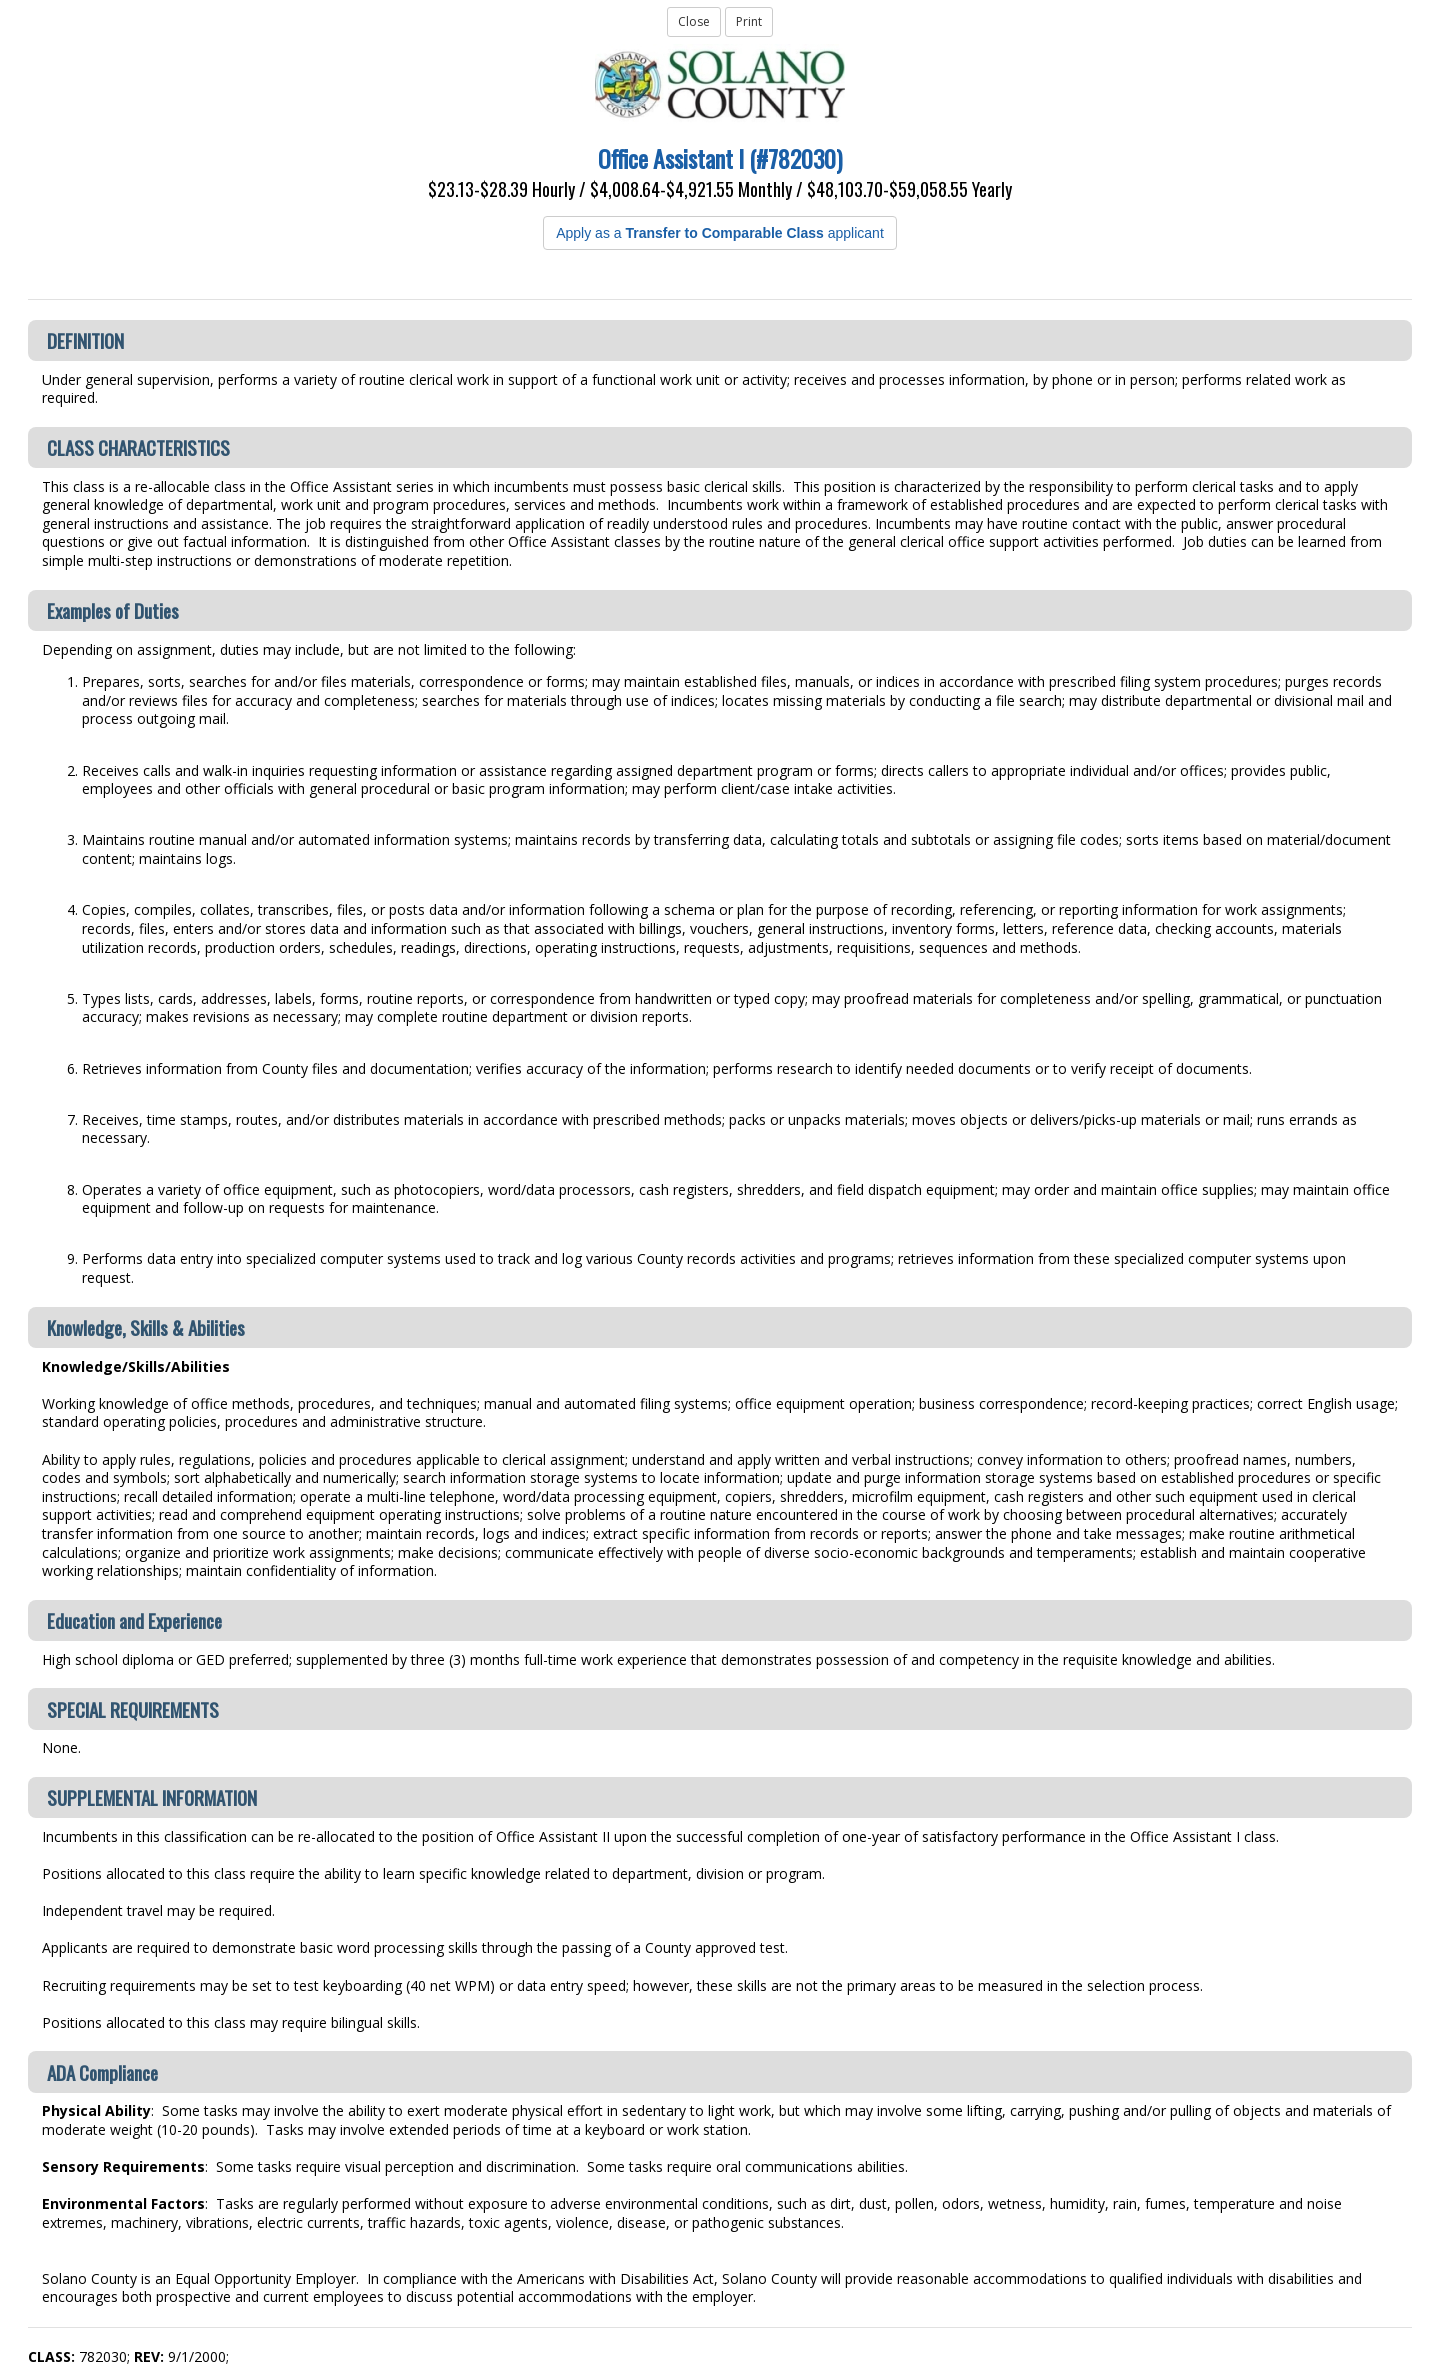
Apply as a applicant (720, 233)
